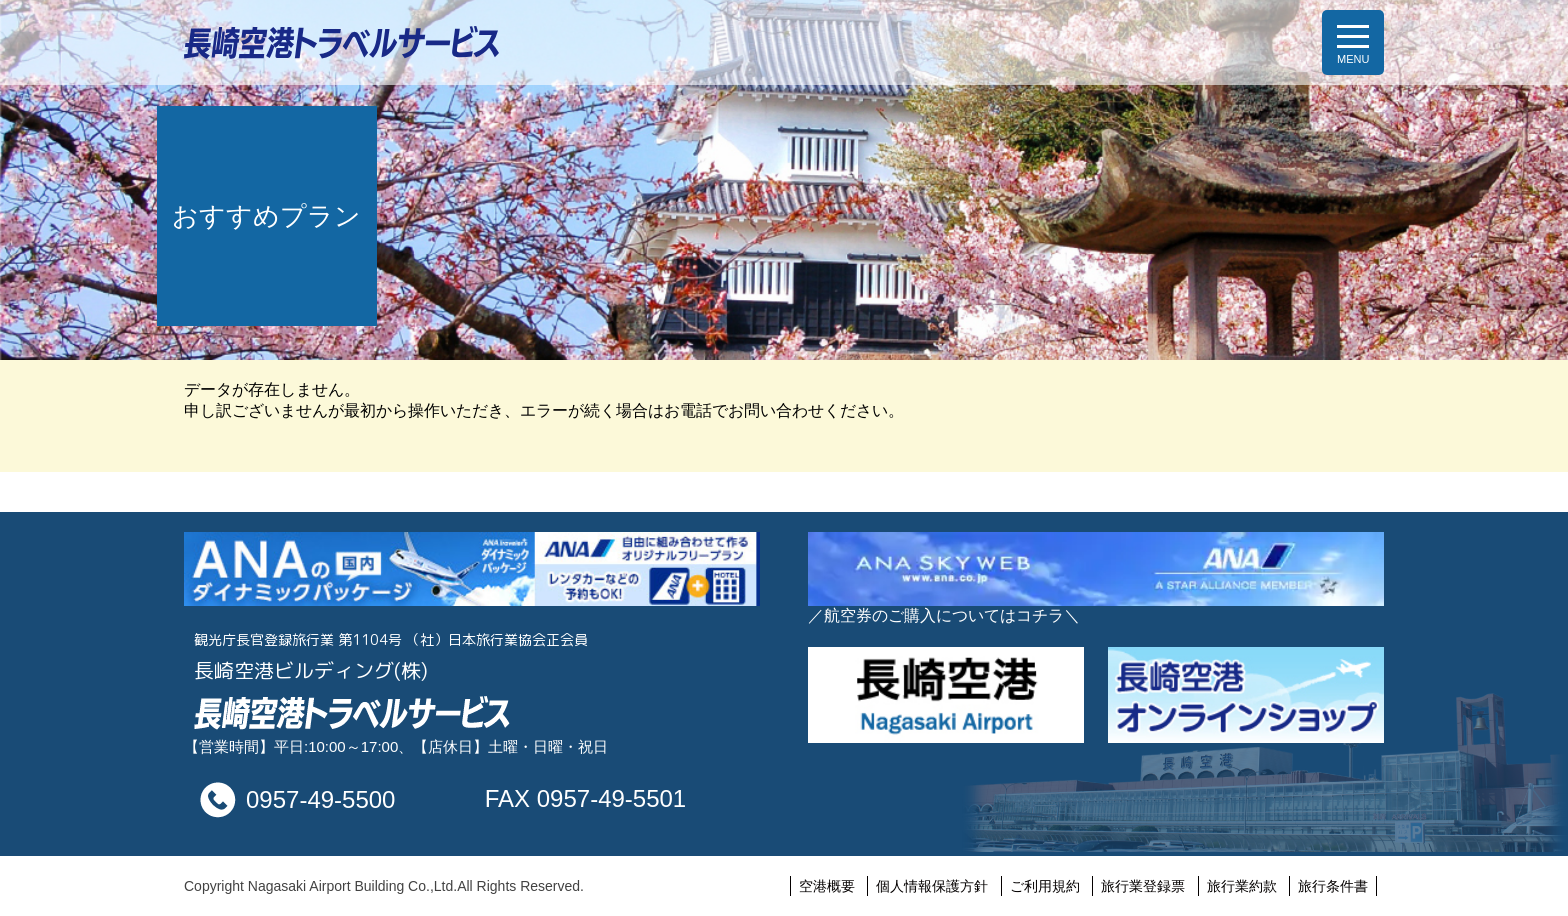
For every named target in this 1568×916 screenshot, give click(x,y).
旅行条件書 (1333, 886)
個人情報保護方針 (932, 886)
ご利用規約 (1045, 886)
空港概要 (827, 886)
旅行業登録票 (1143, 886)
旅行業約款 (1242, 886)
